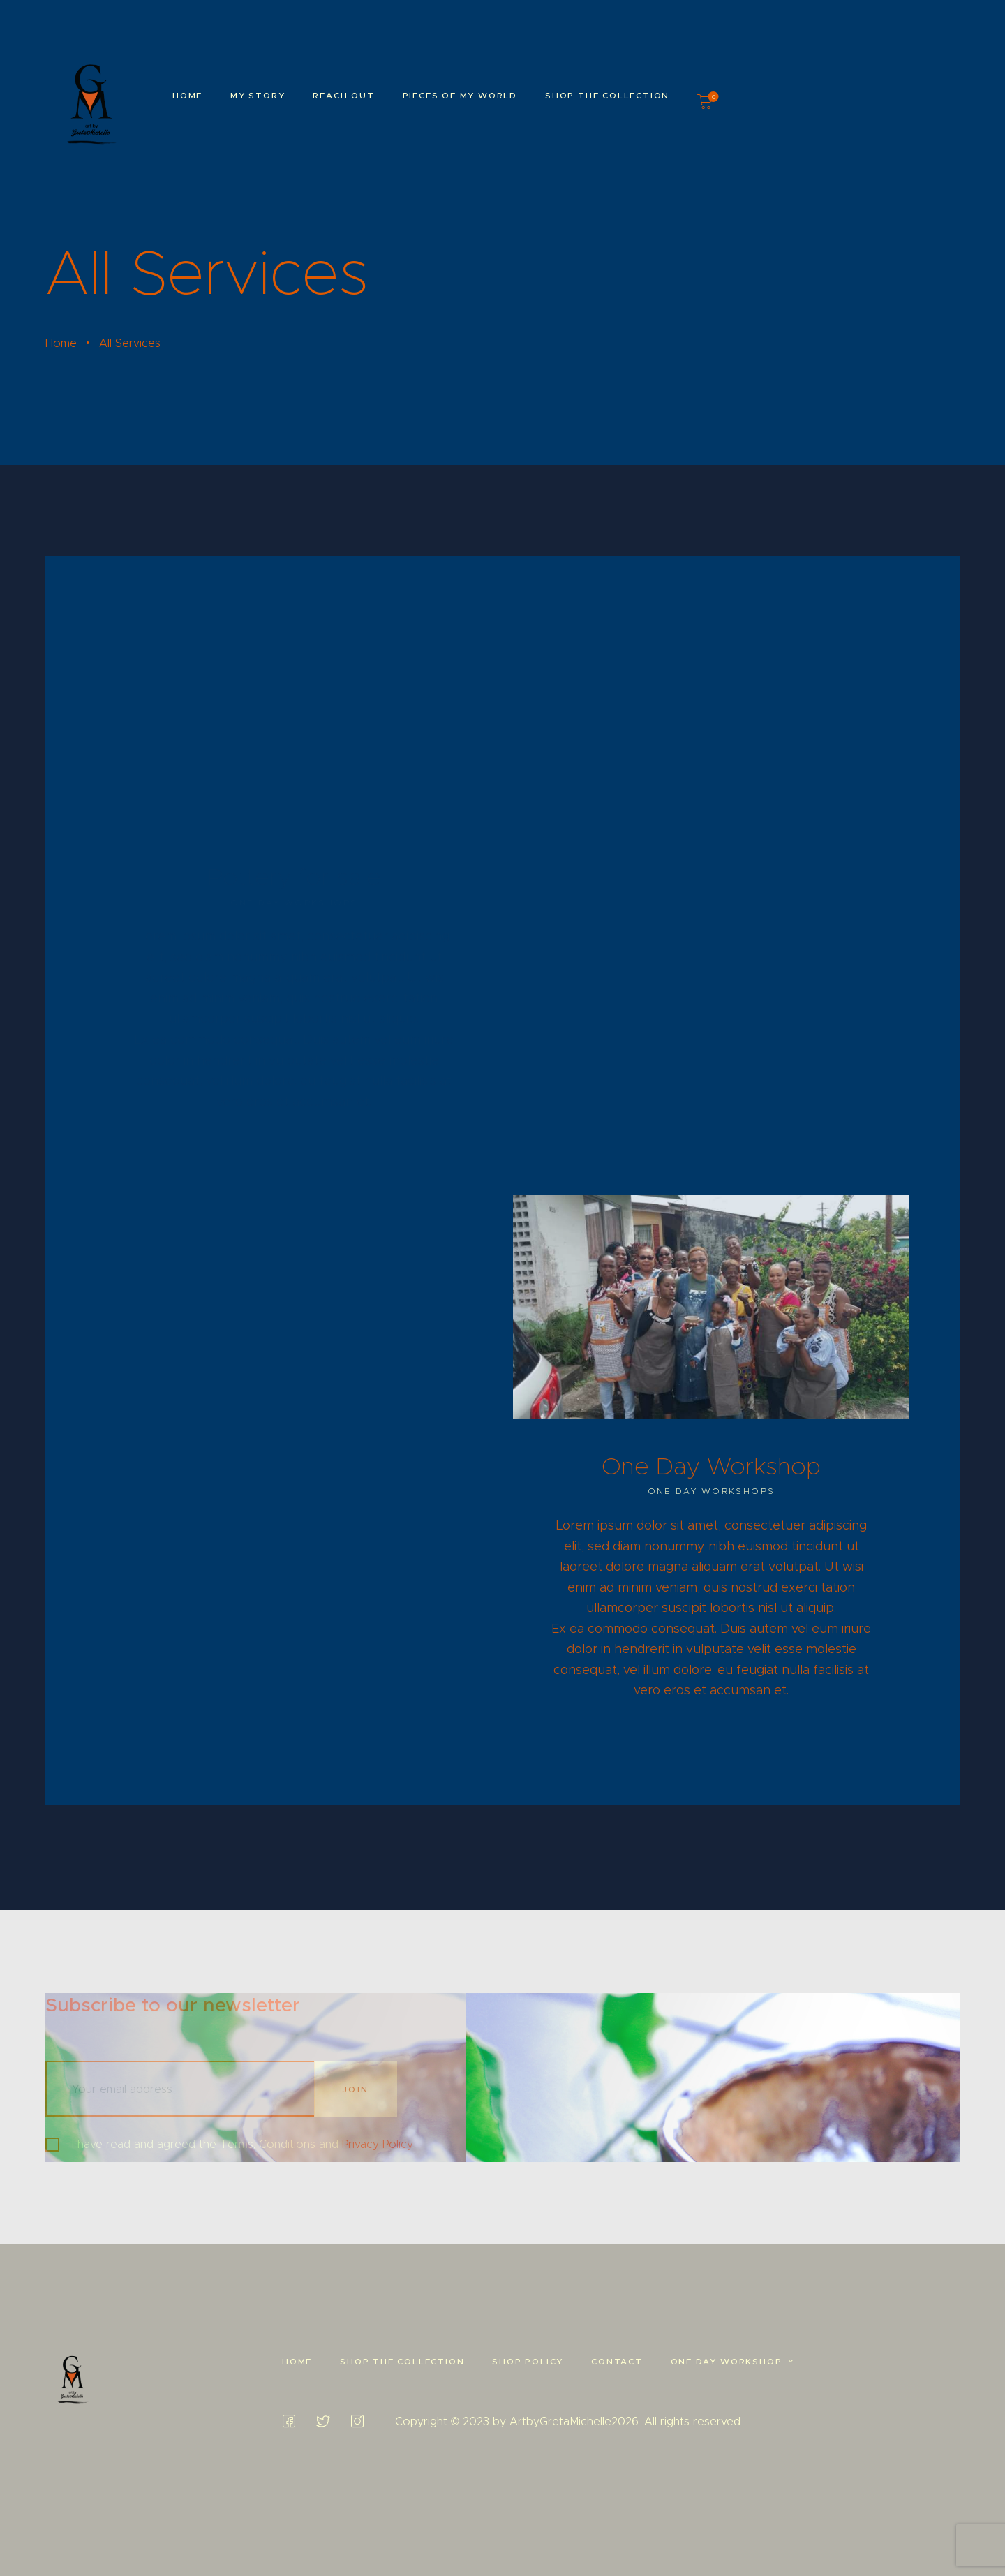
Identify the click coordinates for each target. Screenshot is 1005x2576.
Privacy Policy (377, 2144)
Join (355, 2089)
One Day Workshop (711, 1466)
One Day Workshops (711, 1491)
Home (61, 343)
